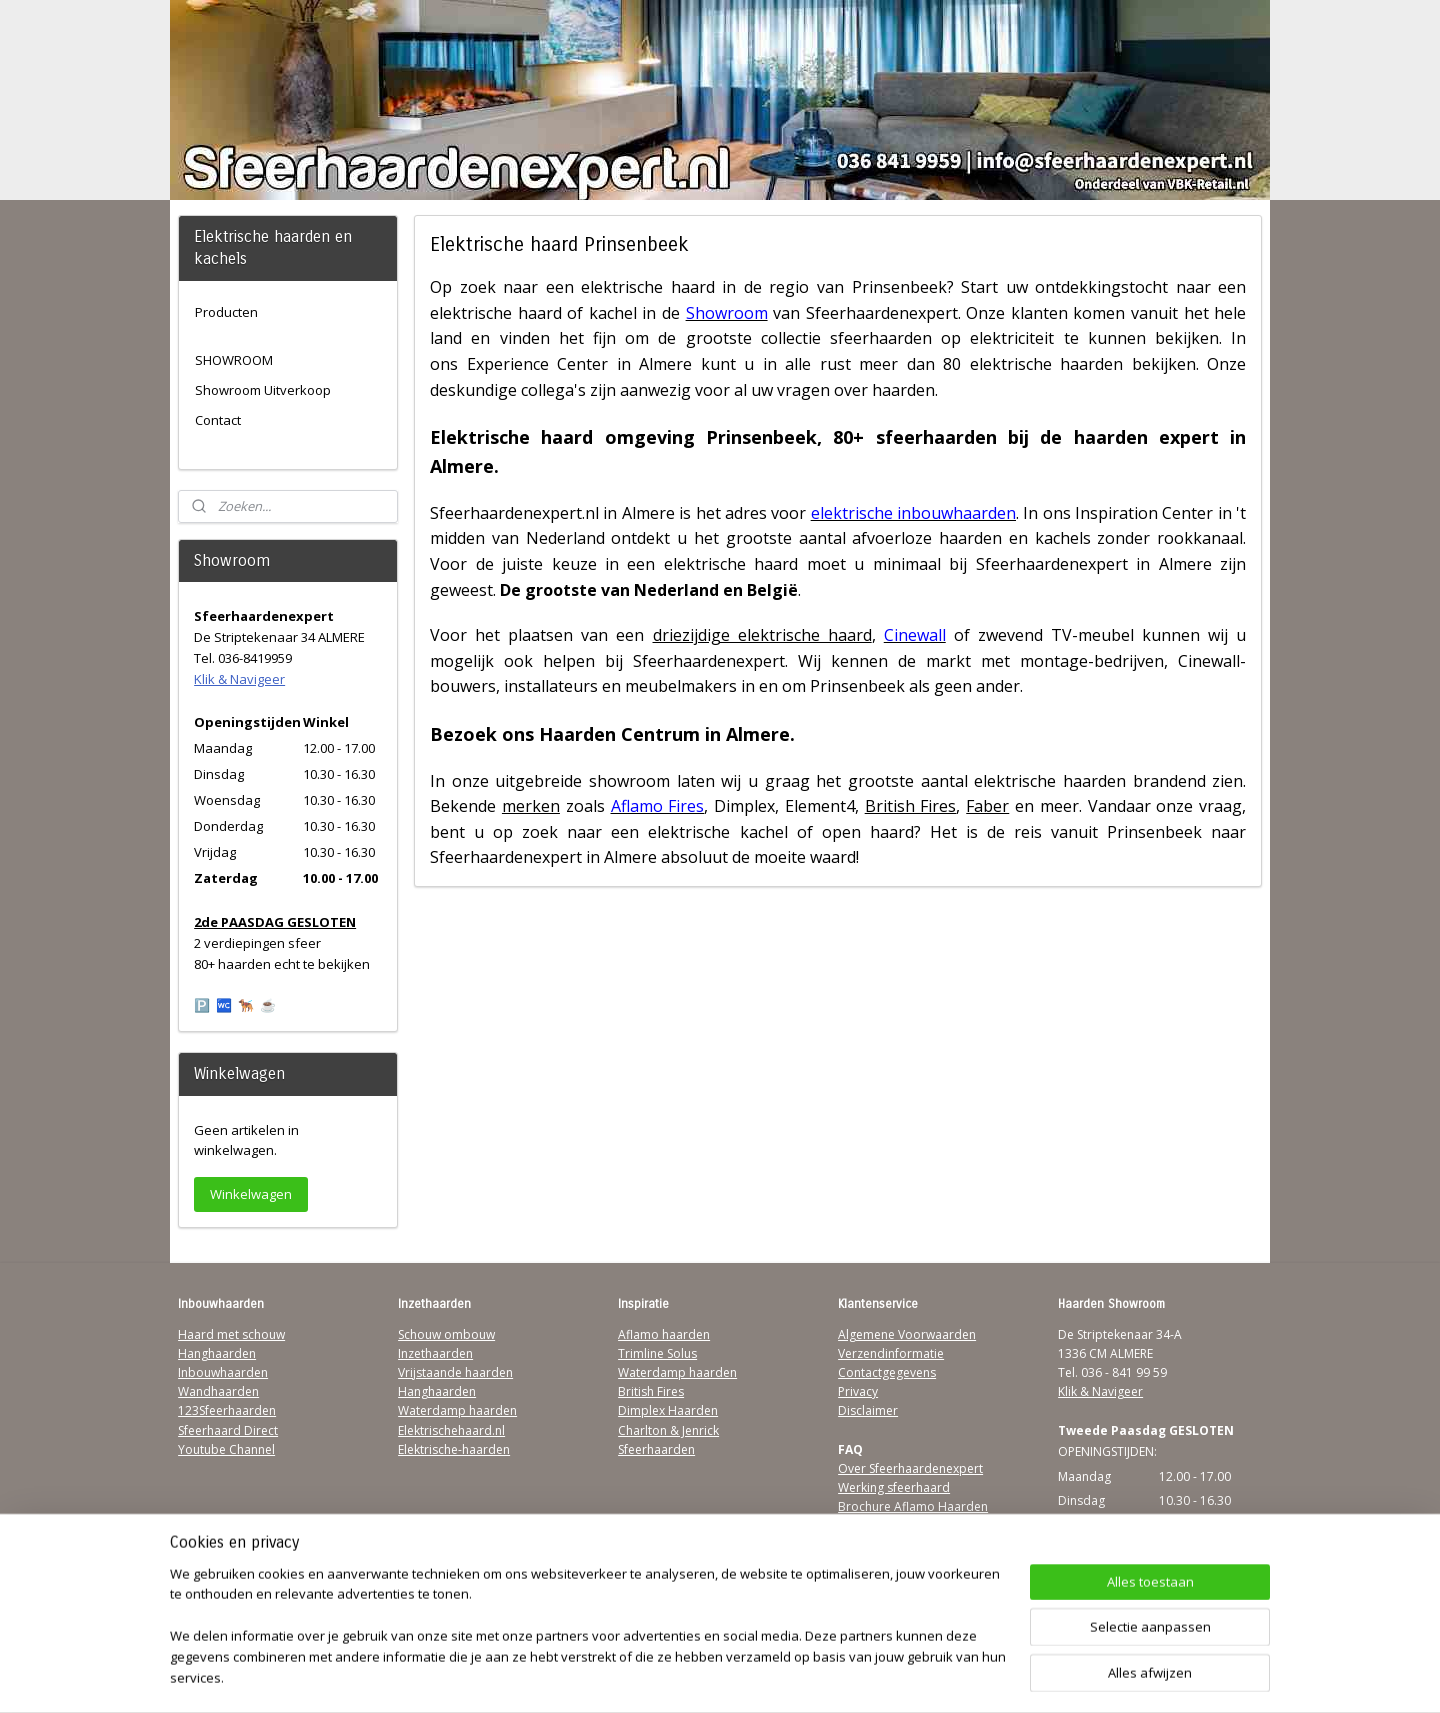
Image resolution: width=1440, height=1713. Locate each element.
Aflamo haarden (664, 1334)
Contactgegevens (887, 1372)
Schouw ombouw (446, 1334)
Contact (218, 420)
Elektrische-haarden (454, 1449)
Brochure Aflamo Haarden (913, 1506)
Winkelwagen (251, 1194)
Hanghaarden (217, 1353)
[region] (588, 1638)
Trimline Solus (657, 1353)
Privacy (858, 1391)
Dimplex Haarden (668, 1410)
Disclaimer (868, 1410)
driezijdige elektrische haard (761, 635)
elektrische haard (648, 287)
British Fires (910, 806)
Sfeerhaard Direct (228, 1430)
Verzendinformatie (891, 1353)
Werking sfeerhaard (894, 1487)
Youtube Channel (226, 1449)
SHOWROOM (234, 360)
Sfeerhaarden (656, 1449)
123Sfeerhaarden (227, 1410)
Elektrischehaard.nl (451, 1430)
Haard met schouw (231, 1334)
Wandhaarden (218, 1391)
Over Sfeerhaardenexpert (910, 1468)
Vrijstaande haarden (455, 1372)
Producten (226, 312)
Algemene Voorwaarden (907, 1334)
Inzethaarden (435, 1353)
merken (531, 806)
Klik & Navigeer (239, 679)
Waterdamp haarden (457, 1410)
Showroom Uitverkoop (263, 390)
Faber (987, 806)
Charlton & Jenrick (668, 1430)
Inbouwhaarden (223, 1372)
